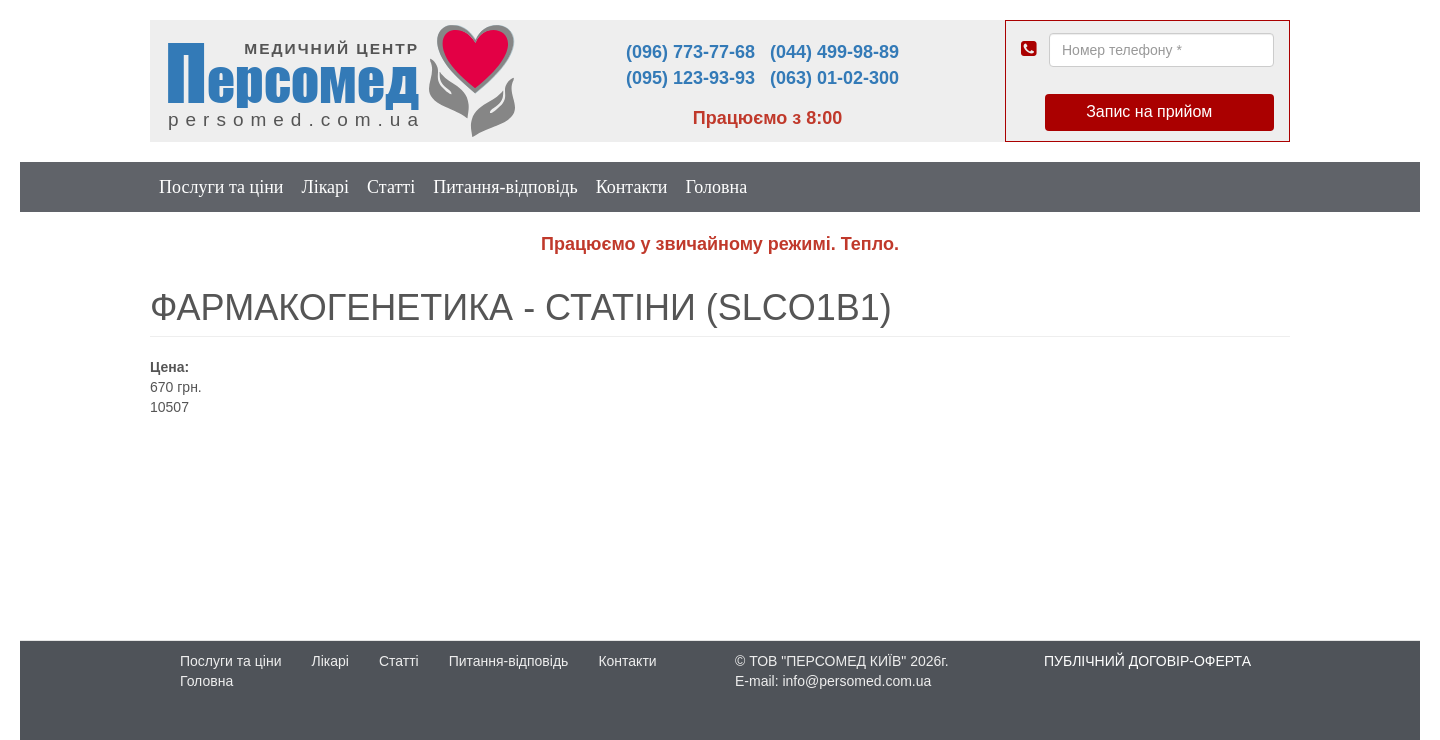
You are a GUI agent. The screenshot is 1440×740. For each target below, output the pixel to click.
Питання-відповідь (505, 187)
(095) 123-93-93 (690, 78)
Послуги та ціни (221, 187)
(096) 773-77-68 (690, 52)
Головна (716, 187)
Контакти (632, 187)
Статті (391, 187)
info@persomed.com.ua (856, 681)
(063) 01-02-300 (834, 78)
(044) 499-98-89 (834, 52)
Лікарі (325, 187)
